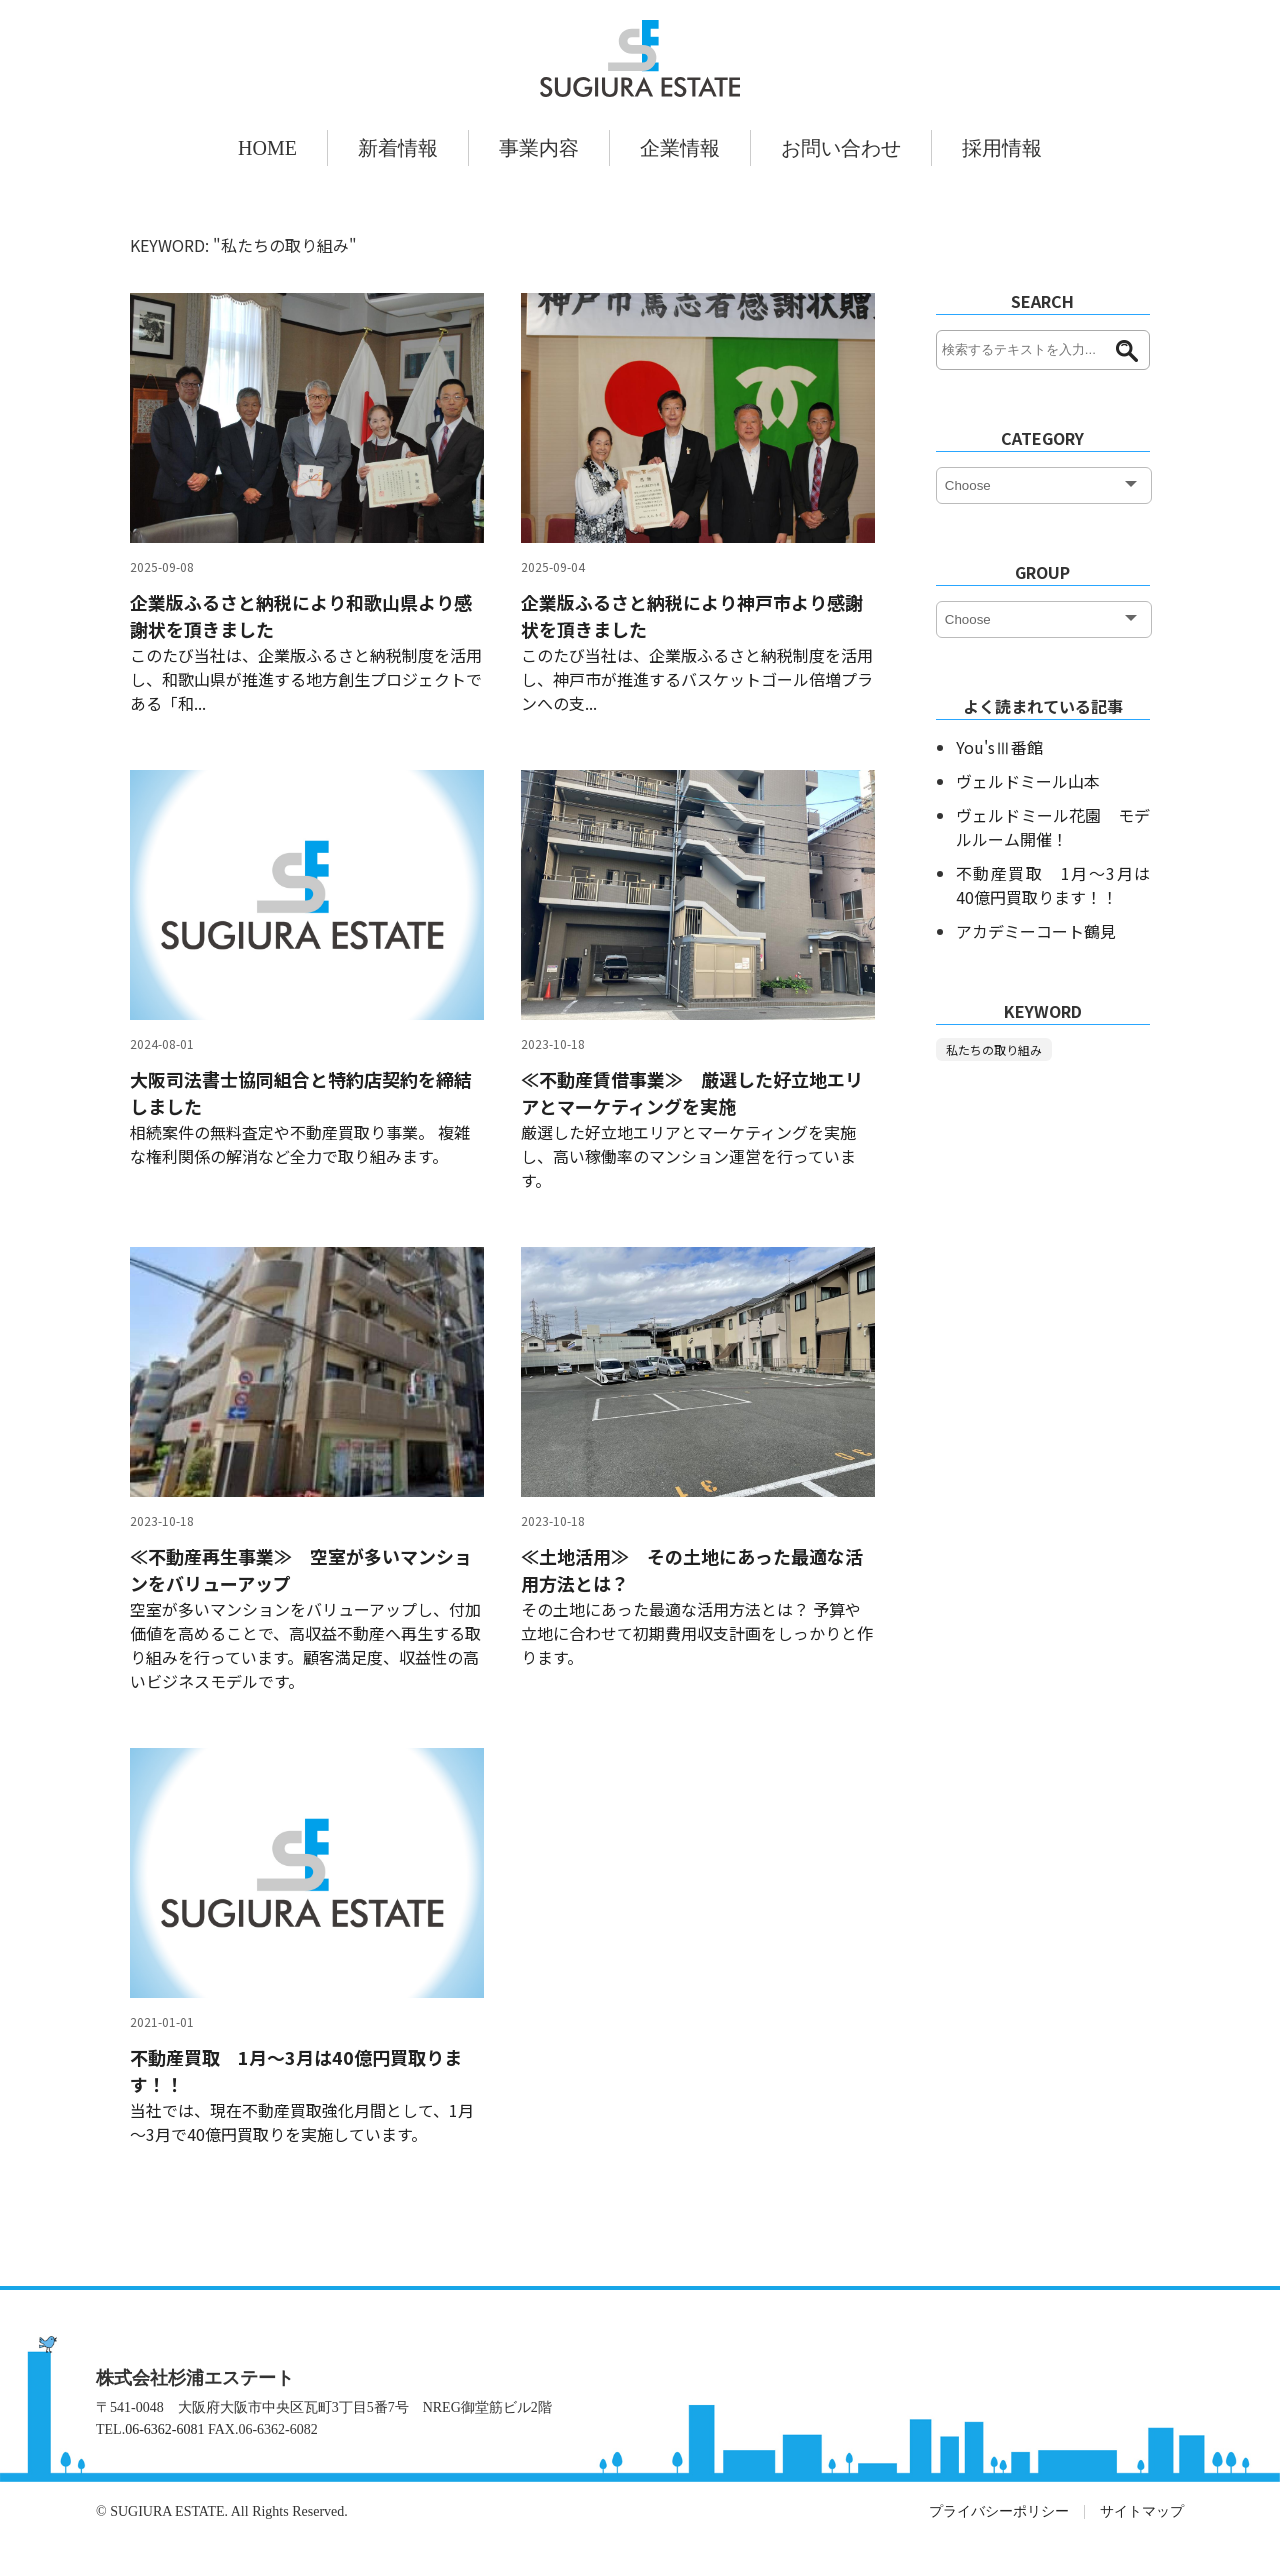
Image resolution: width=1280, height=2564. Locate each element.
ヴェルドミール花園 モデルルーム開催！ (1053, 827)
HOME (267, 148)
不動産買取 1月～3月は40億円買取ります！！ (1053, 885)
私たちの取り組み (994, 1049)
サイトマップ (1142, 2511)
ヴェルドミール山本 (1028, 781)
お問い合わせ (841, 148)
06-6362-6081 (164, 2429)
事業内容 (539, 148)
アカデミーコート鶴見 (1036, 931)
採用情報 (1002, 148)
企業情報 (680, 148)
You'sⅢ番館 (999, 747)
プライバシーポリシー (999, 2511)
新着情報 (398, 148)
